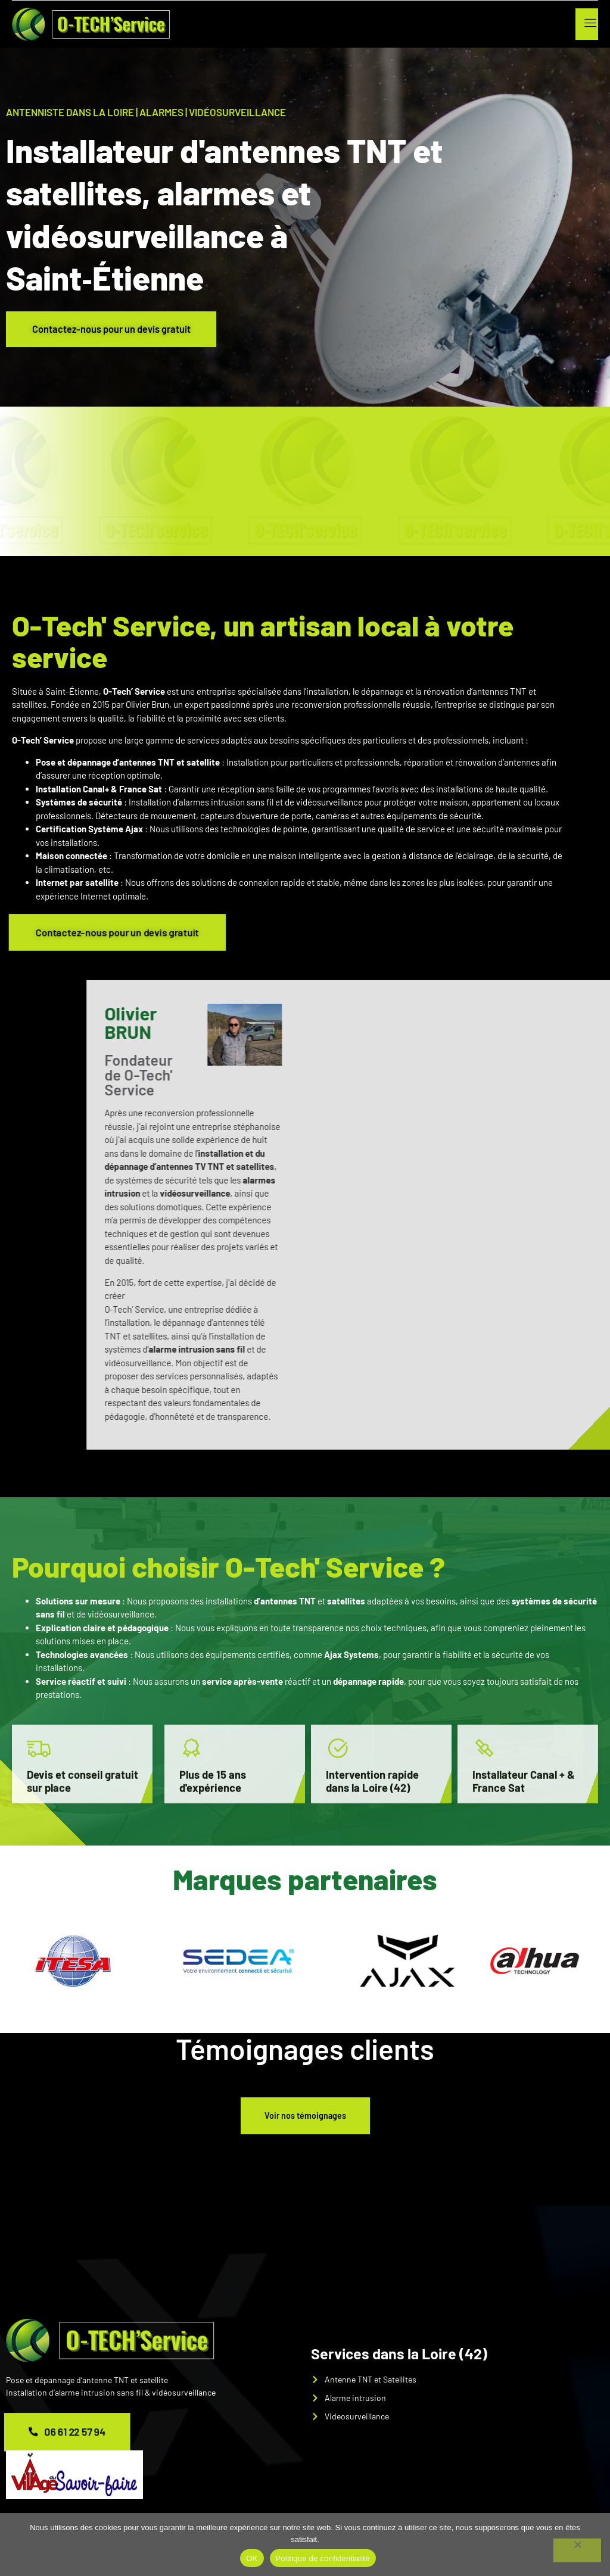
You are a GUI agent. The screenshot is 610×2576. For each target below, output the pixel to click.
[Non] (577, 2550)
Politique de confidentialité (323, 2558)
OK (251, 2558)
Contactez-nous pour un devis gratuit (116, 329)
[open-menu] (587, 24)
